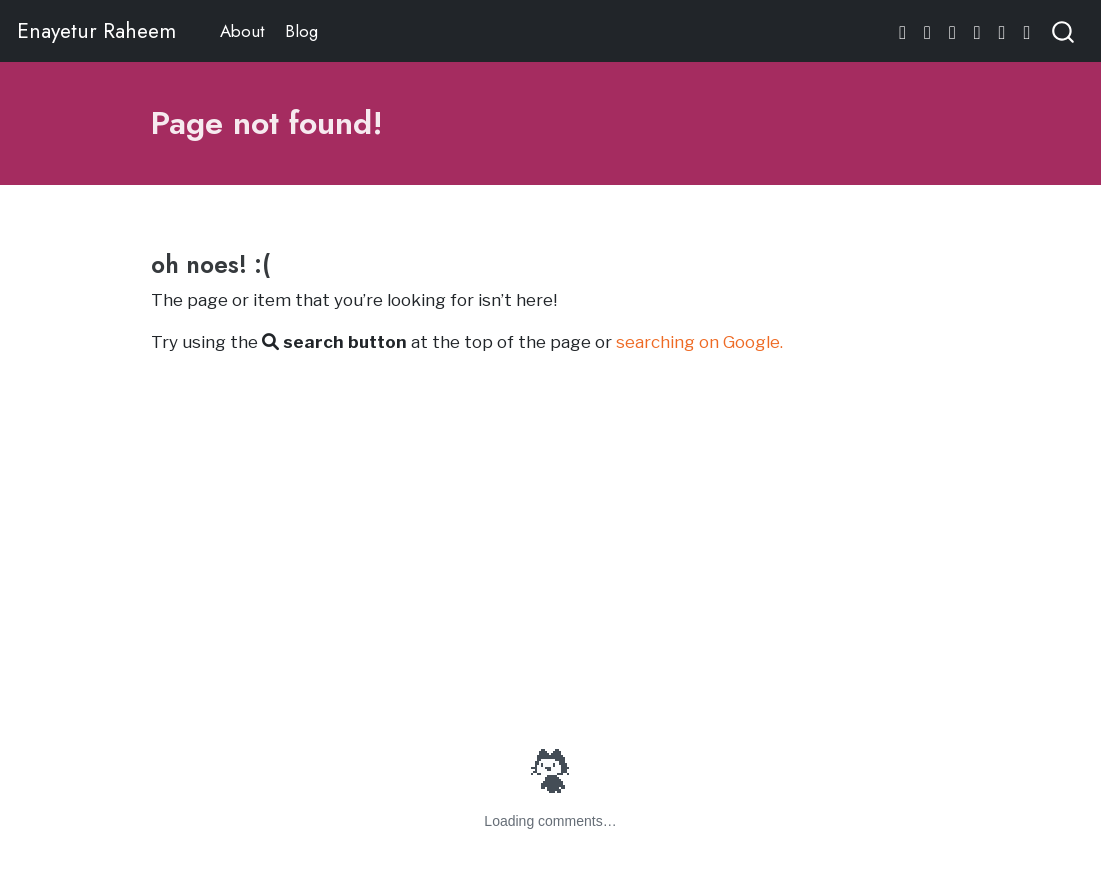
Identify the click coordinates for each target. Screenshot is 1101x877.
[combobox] (1064, 30)
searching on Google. (699, 342)
